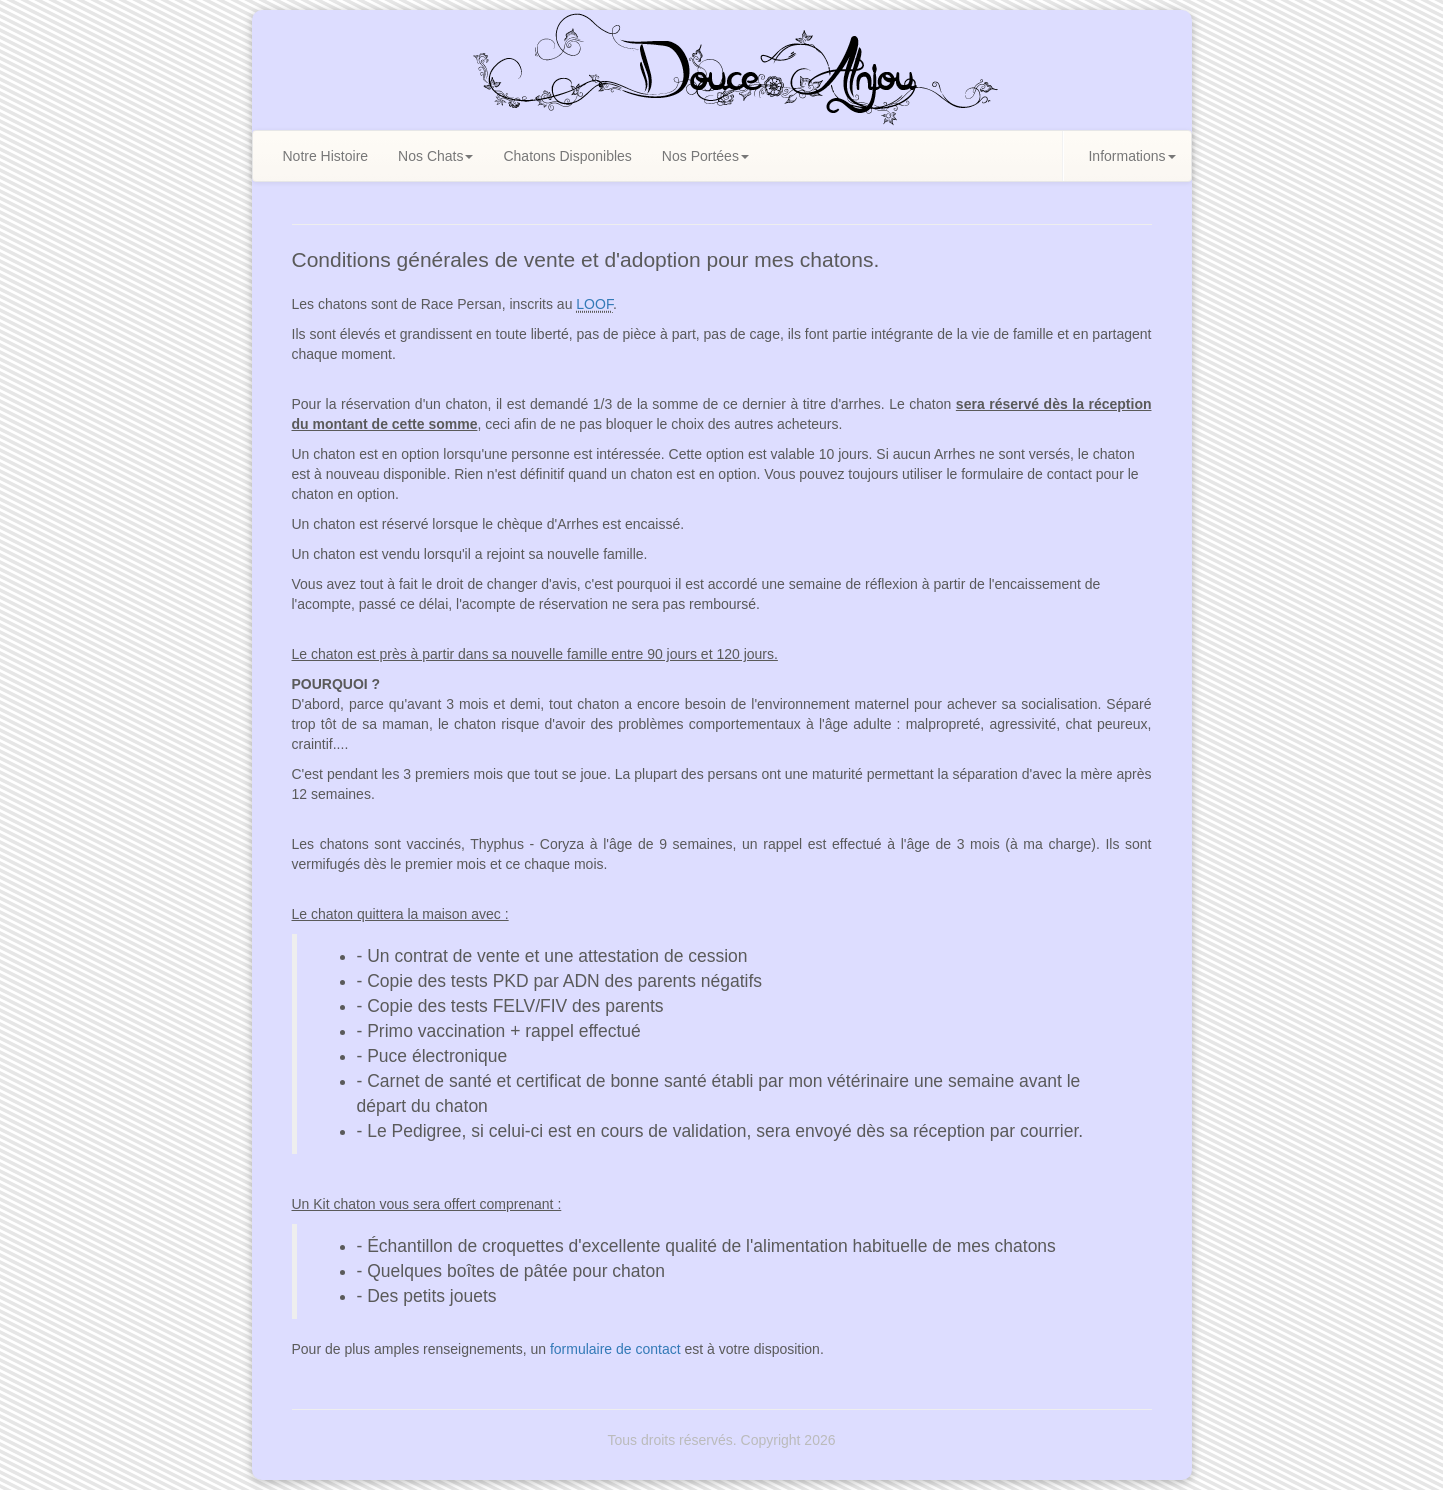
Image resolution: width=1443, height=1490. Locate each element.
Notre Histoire (326, 156)
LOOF (594, 304)
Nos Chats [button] (435, 156)
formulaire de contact (615, 1349)
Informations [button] (1131, 156)
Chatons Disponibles (567, 156)
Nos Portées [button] (705, 156)
